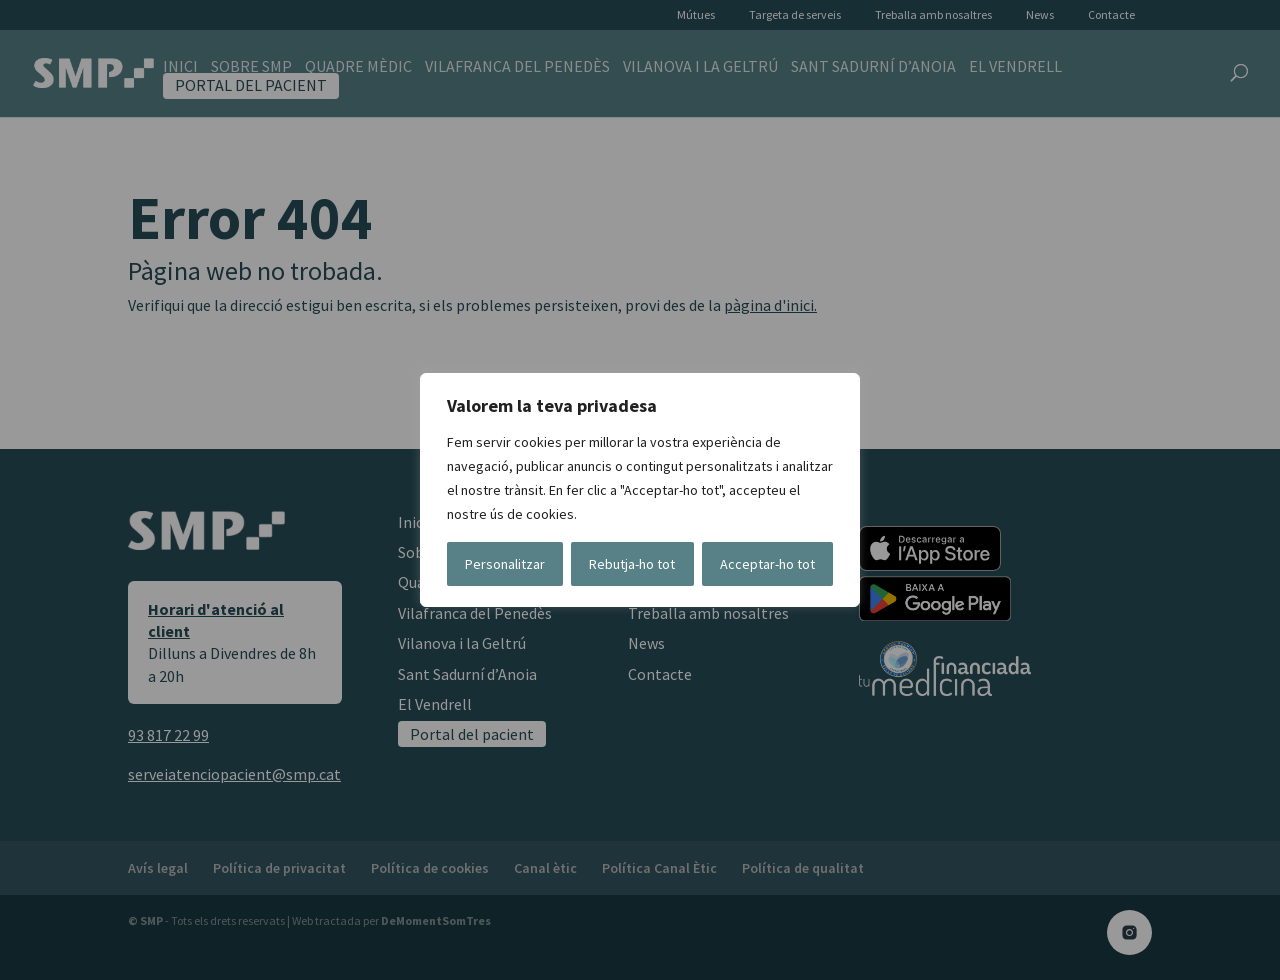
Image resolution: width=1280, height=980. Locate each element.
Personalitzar (505, 564)
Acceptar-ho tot (767, 564)
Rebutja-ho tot (632, 564)
